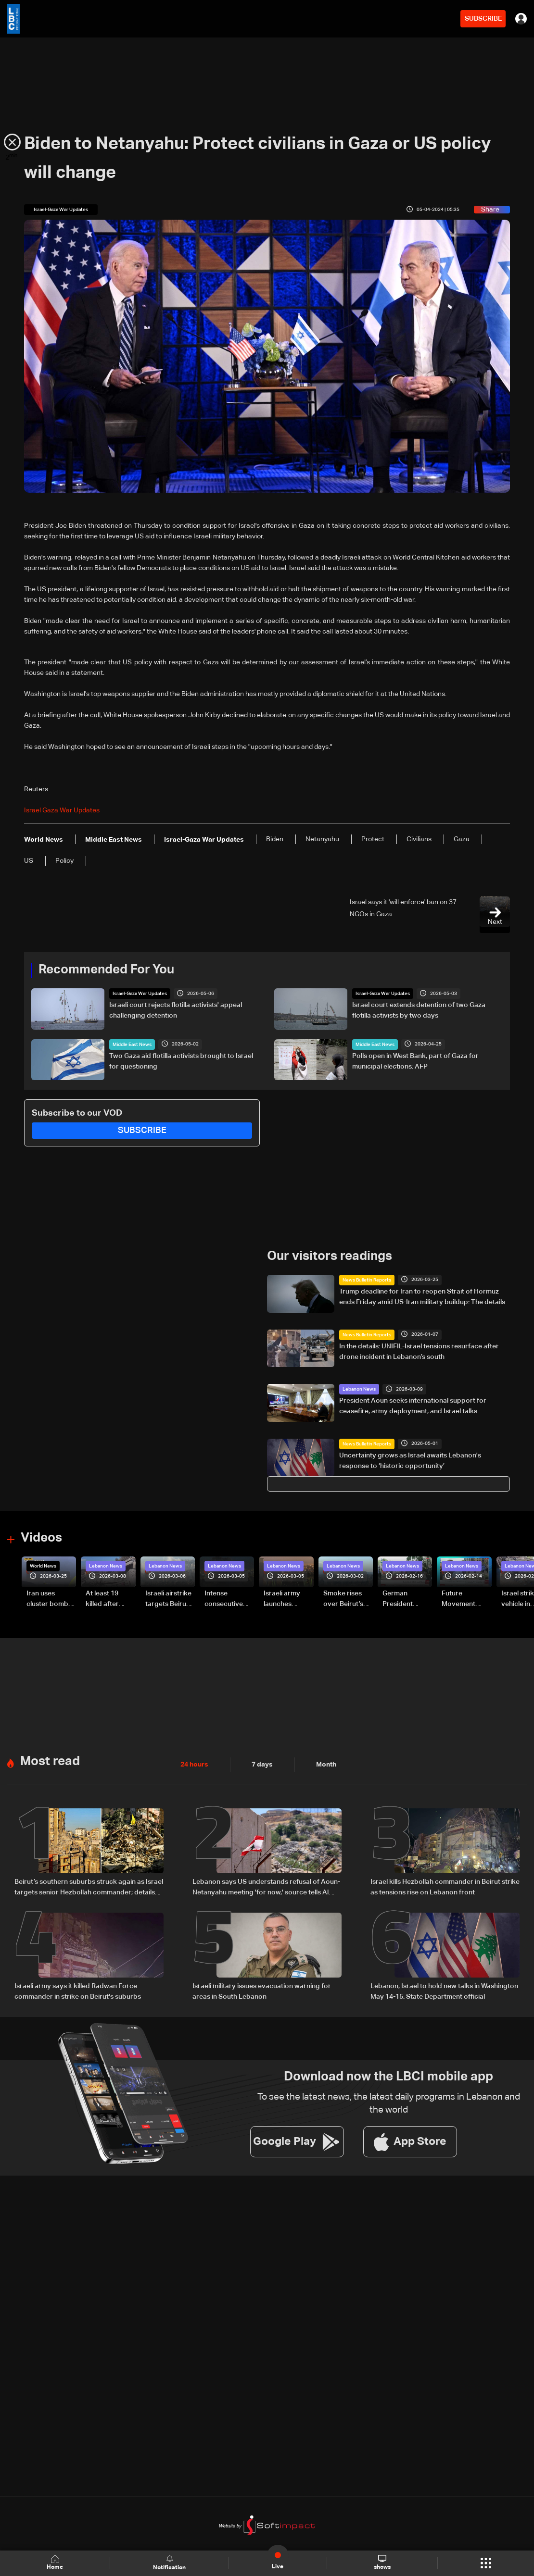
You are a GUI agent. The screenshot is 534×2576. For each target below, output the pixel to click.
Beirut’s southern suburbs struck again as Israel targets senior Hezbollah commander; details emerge (88, 1888)
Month (326, 1764)
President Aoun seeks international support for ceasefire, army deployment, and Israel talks (412, 1406)
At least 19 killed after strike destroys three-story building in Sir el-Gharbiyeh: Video (109, 1599)
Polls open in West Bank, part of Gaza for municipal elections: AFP (415, 1061)
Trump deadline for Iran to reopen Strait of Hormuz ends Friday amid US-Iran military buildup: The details (422, 1297)
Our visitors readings (329, 1256)
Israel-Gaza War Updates (140, 993)
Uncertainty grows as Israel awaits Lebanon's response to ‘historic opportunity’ (410, 1460)
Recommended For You (106, 970)
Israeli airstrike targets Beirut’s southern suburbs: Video (169, 1599)
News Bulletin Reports (367, 1280)
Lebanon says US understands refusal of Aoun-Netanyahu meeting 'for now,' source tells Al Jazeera (266, 1888)
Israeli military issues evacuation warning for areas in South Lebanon (261, 1991)
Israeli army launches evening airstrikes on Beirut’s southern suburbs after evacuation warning (285, 1599)
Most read (50, 1761)
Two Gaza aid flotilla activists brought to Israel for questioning (181, 1061)
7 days (262, 1764)
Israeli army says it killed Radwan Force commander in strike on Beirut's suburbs (77, 1991)
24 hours (194, 1764)
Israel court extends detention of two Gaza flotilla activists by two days (418, 1010)
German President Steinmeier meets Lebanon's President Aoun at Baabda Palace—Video (406, 1599)
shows (382, 2562)
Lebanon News (359, 1389)
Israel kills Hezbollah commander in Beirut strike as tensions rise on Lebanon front (445, 1887)
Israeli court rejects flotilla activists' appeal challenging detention (175, 1010)
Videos (41, 1538)
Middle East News (132, 1044)
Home (55, 2563)
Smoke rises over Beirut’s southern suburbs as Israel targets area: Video (344, 1599)
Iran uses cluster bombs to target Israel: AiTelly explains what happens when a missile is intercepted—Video (50, 1599)
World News (43, 1566)
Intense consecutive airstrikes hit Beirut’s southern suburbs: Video (228, 1599)
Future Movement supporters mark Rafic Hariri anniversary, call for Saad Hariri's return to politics (463, 1599)
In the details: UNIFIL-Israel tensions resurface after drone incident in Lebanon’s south (419, 1351)
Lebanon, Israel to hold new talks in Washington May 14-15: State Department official (444, 1991)
